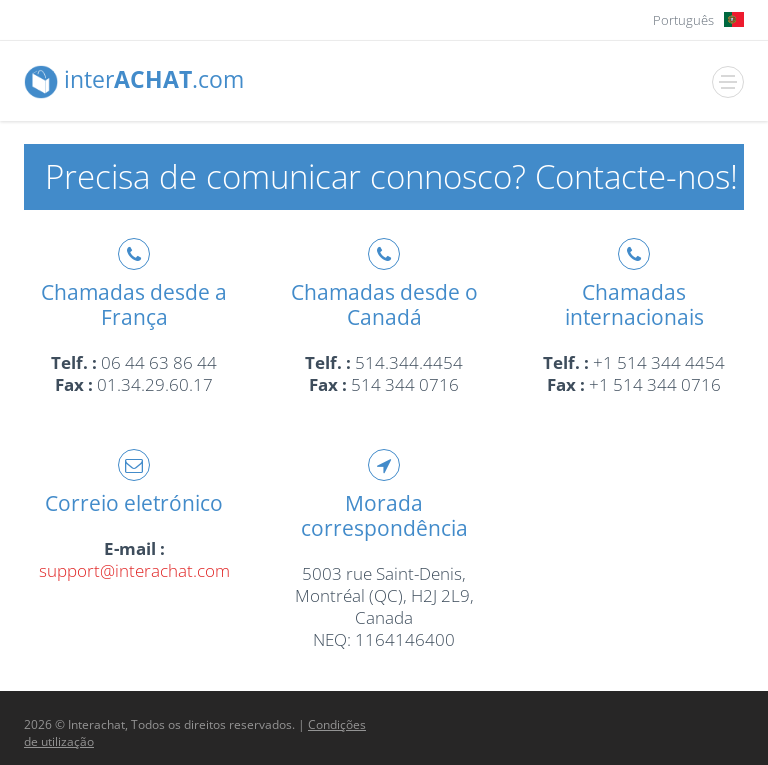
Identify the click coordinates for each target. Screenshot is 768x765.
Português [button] (683, 20)
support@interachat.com (134, 570)
